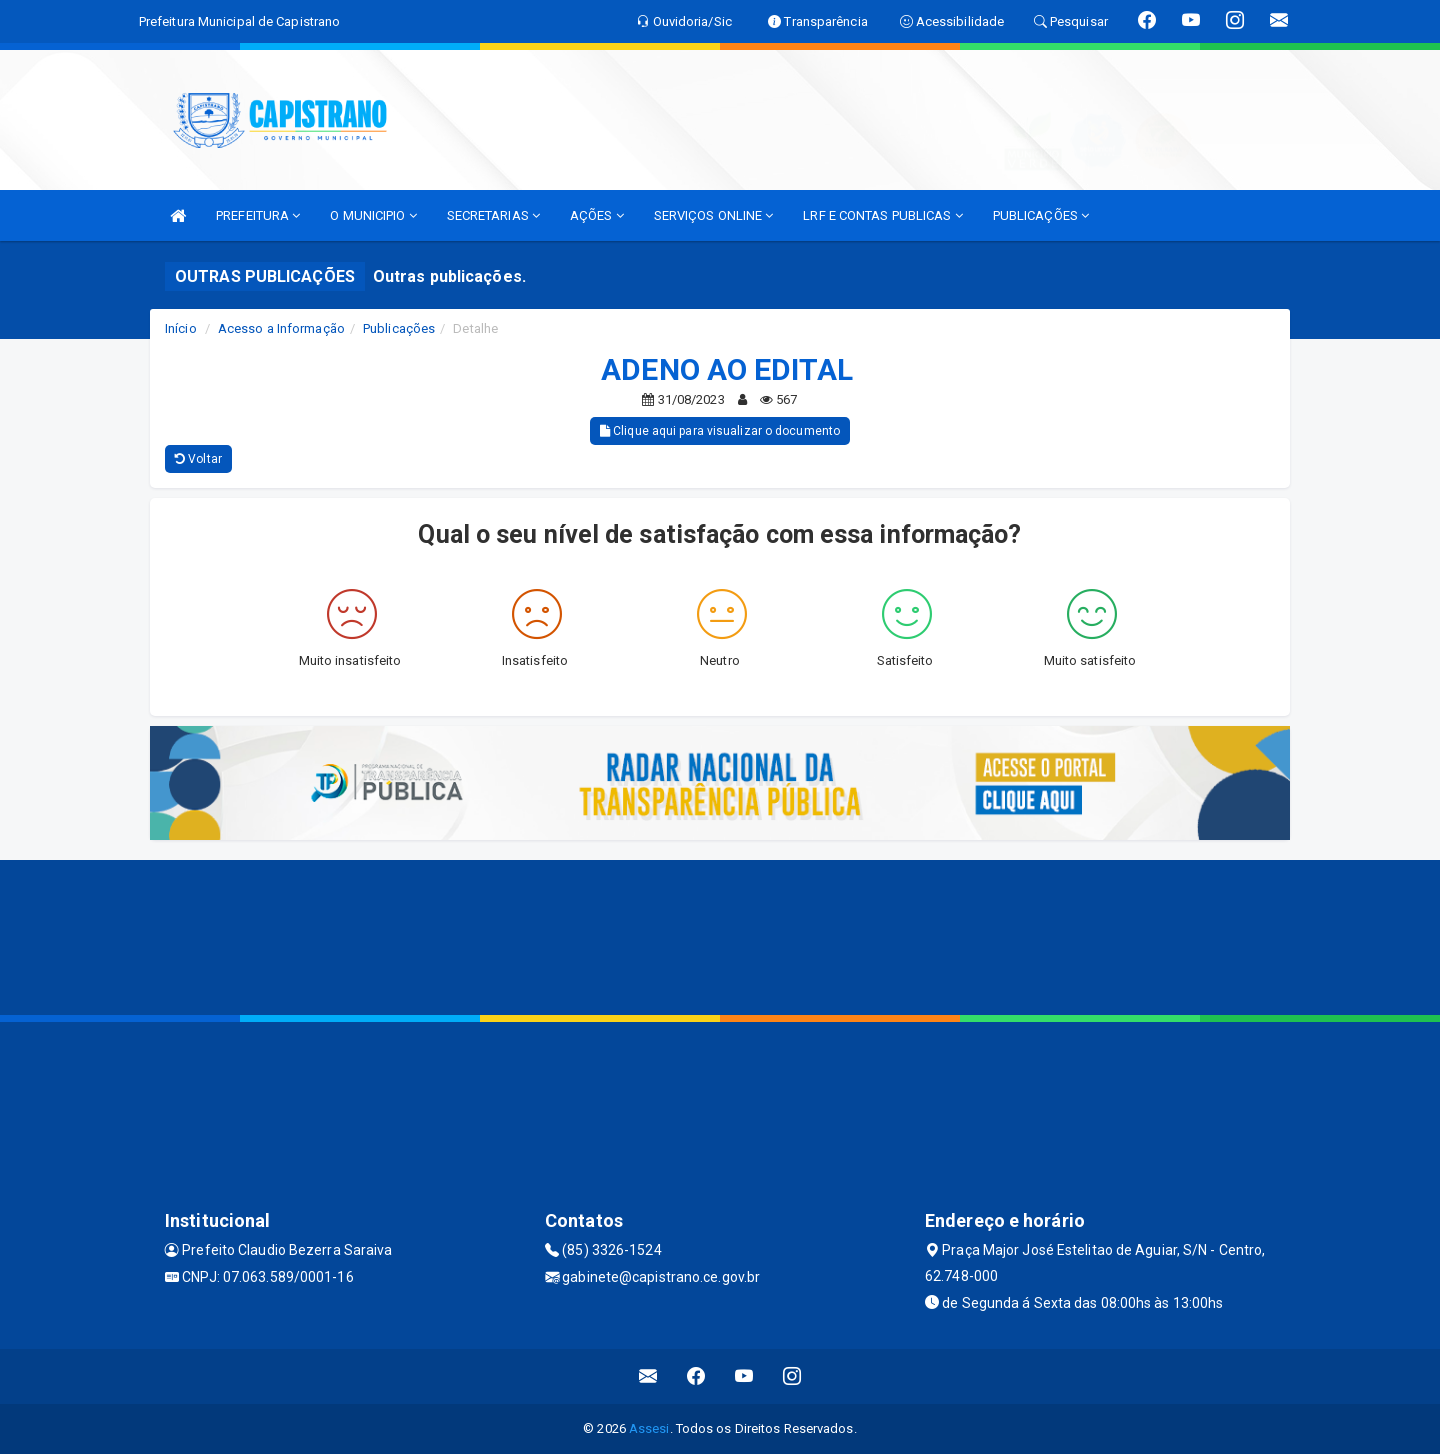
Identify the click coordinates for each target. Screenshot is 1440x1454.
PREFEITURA (258, 215)
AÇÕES (597, 215)
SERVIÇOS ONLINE (714, 215)
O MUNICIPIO (373, 215)
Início (181, 328)
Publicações (399, 328)
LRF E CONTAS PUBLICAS (882, 215)
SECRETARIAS (493, 215)
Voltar (198, 459)
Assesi (649, 1428)
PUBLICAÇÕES (1041, 215)
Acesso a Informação (281, 328)
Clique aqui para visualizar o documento (720, 431)
